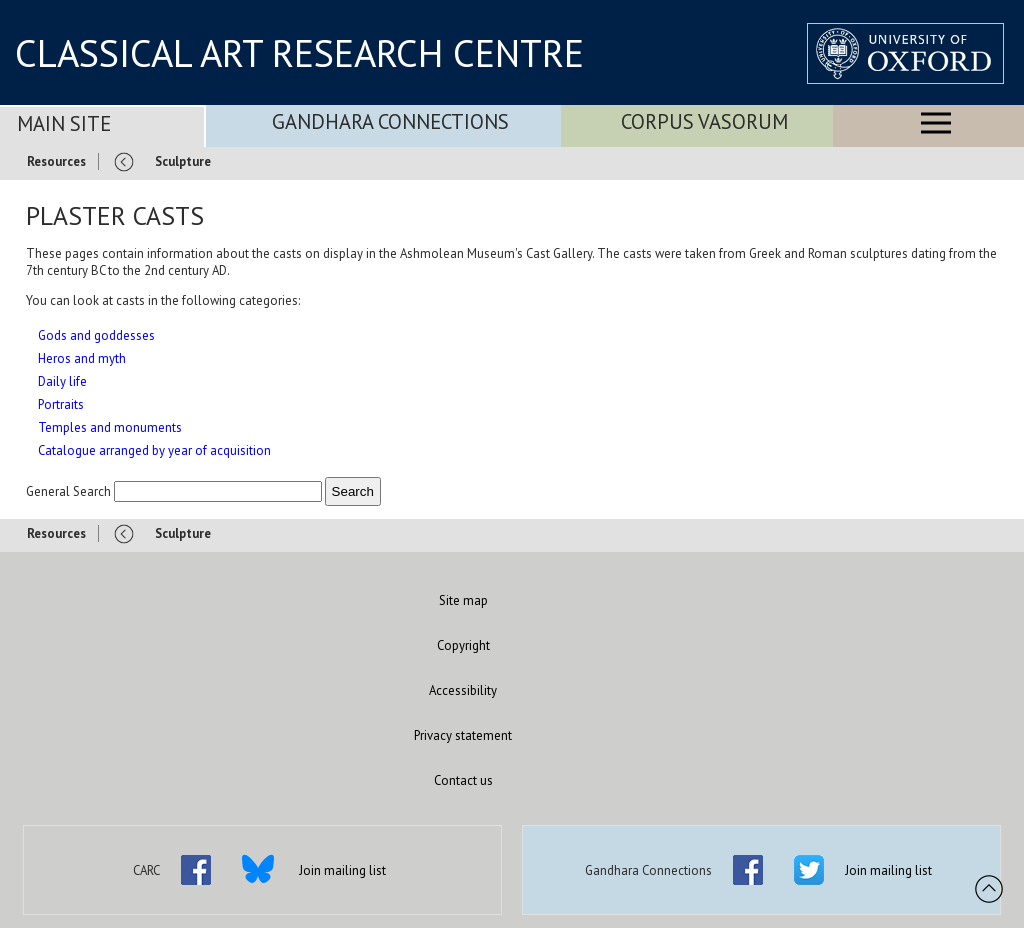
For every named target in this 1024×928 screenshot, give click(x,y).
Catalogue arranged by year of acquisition (154, 450)
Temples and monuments (110, 427)
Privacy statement (463, 735)
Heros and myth (82, 358)
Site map (463, 600)
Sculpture (183, 161)
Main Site (64, 123)
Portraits (61, 404)
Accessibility (463, 690)
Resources (56, 161)
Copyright (463, 645)
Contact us (463, 780)
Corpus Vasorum (704, 121)
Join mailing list (342, 870)
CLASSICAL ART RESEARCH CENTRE (299, 53)
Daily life (62, 381)
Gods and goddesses (96, 335)
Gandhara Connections (390, 121)
